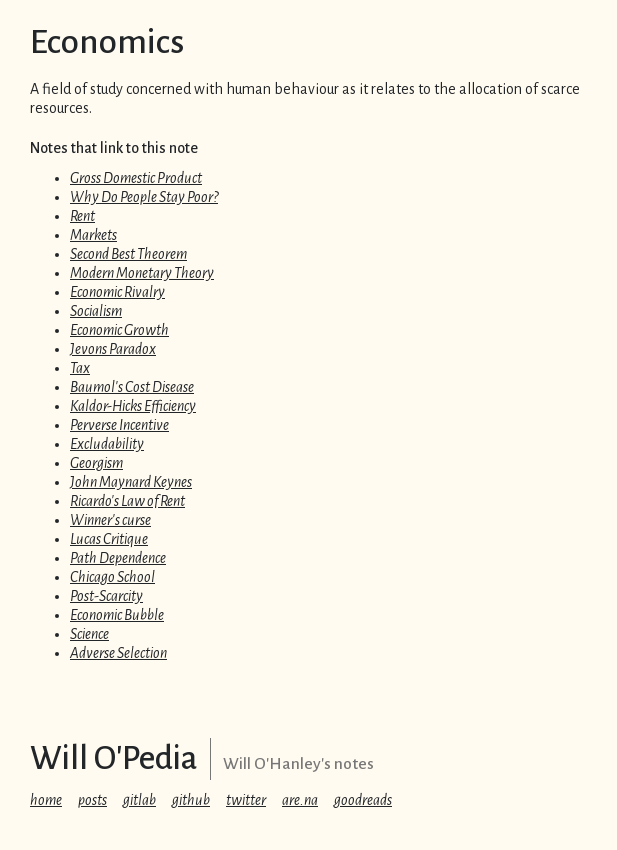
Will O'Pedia (114, 758)
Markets (93, 235)
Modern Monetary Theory (142, 273)
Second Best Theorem (128, 254)
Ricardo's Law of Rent (127, 501)
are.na (300, 800)
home (46, 800)
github (191, 800)
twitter (246, 800)
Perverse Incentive (119, 425)
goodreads (363, 800)
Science (89, 634)
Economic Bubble (117, 615)
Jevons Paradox (113, 349)
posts (92, 800)
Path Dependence (118, 558)
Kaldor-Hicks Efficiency (133, 406)
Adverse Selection (118, 653)
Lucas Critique (109, 539)
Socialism (96, 311)
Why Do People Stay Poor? (144, 197)
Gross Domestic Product (136, 178)
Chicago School (112, 577)
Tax (80, 368)
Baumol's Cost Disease (132, 387)
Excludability (107, 444)
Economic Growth (119, 330)
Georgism (96, 463)
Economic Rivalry (117, 292)
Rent (82, 216)
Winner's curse (110, 520)
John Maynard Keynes (131, 482)
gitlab (139, 800)
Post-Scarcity (106, 596)
